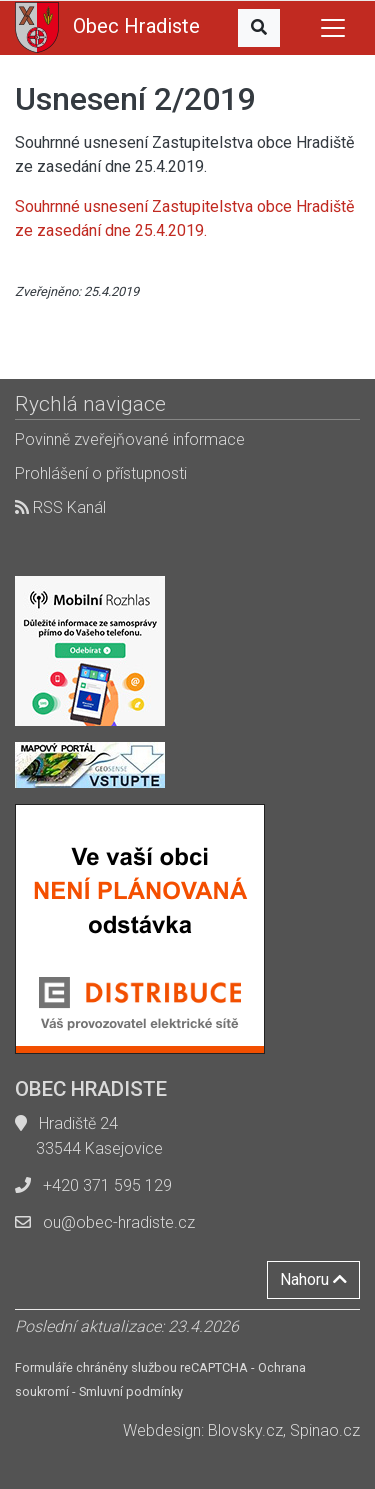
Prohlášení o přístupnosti (101, 473)
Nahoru (313, 1279)
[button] (259, 28)
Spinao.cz (325, 1430)
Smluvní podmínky (131, 1391)
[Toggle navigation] (333, 28)
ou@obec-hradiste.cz (119, 1222)
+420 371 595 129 (107, 1185)
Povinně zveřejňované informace (130, 439)
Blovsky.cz (245, 1430)
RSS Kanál (60, 507)
